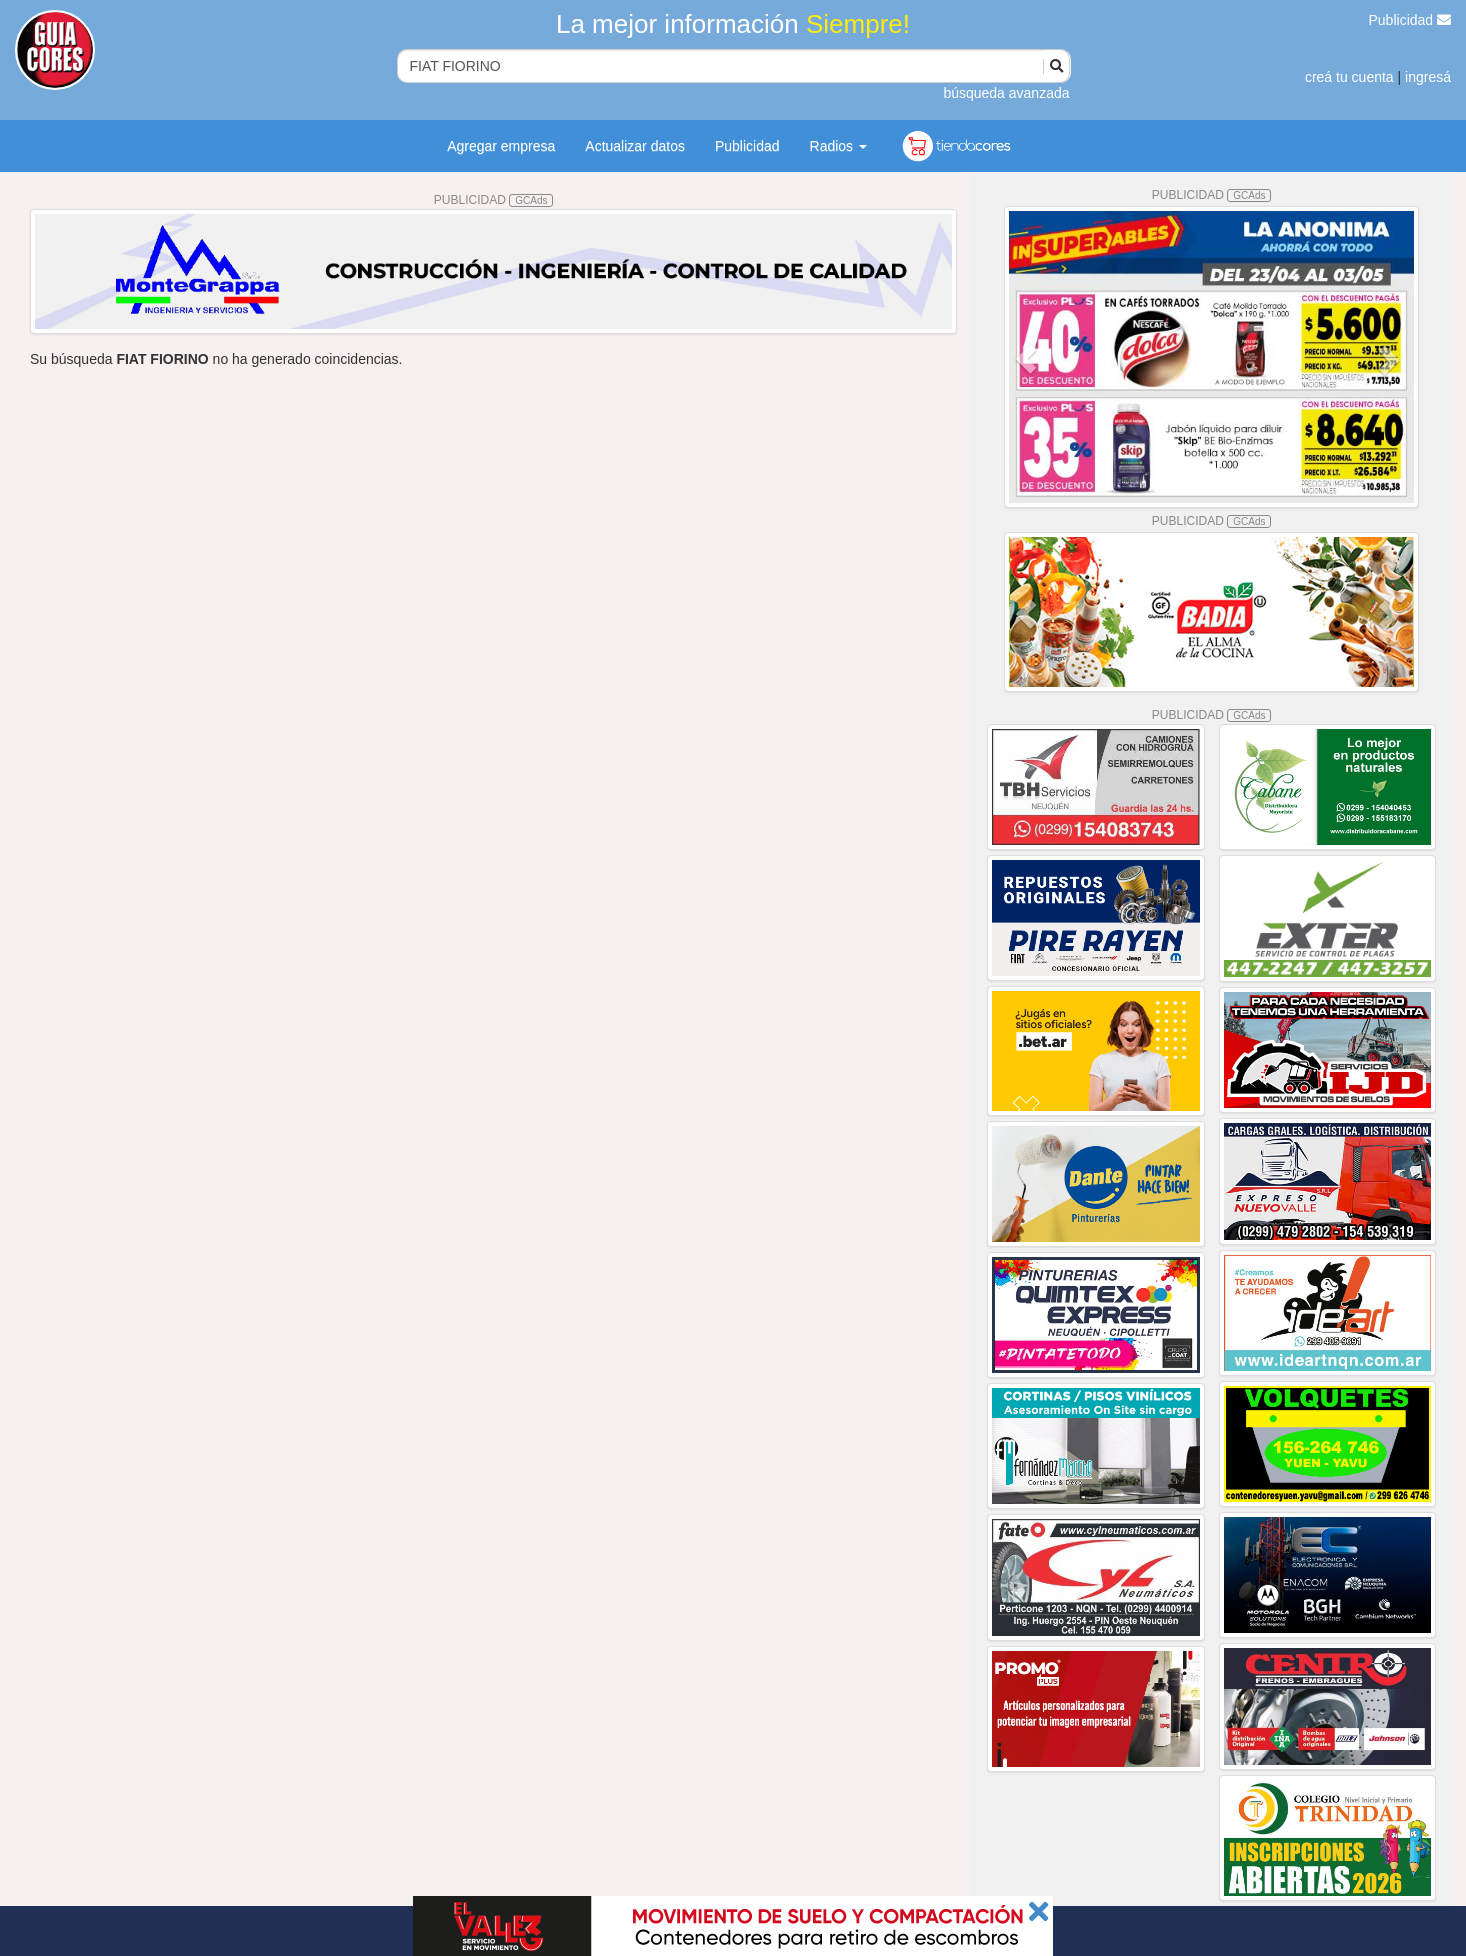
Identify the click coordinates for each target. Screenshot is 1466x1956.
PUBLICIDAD (494, 200)
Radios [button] (838, 146)
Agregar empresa (501, 146)
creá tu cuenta (1349, 77)
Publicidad (1410, 20)
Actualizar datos (635, 146)
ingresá (1428, 77)
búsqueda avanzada (1006, 93)
